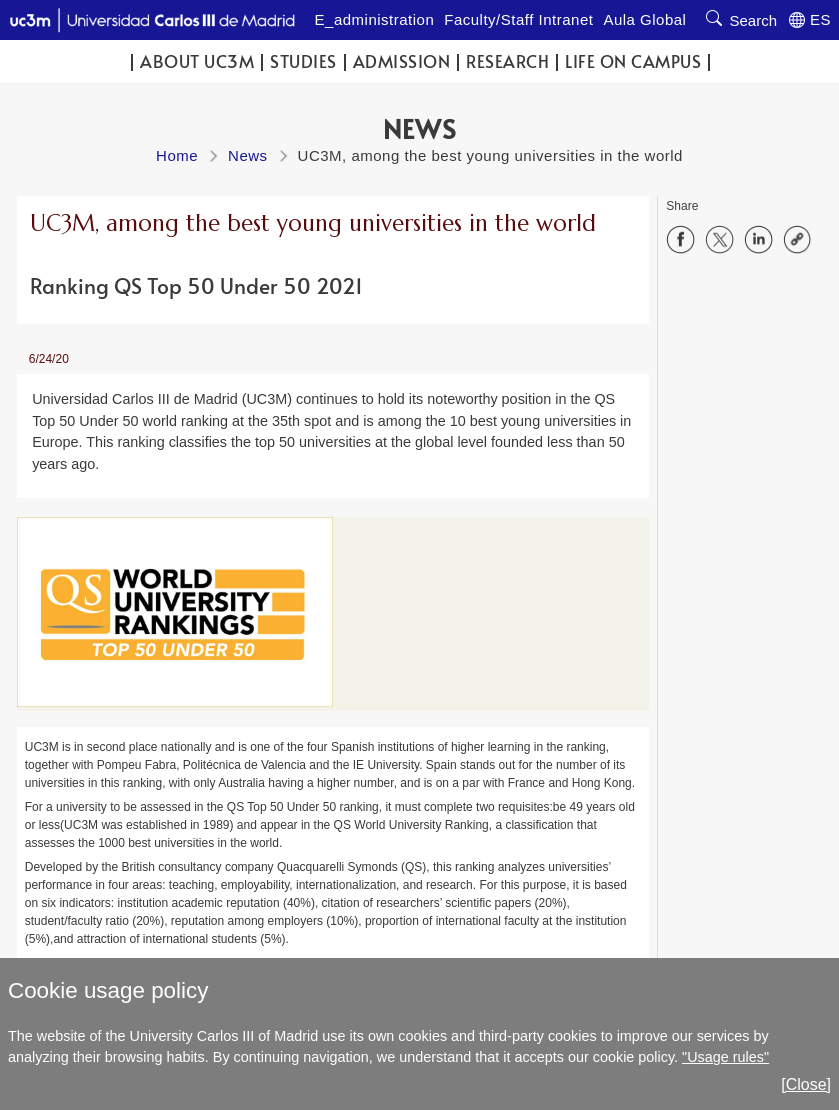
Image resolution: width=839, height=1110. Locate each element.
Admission (402, 61)
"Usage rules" (725, 1057)
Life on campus (633, 61)
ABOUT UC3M (197, 61)
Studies (303, 61)
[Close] (806, 1084)
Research (507, 61)
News (248, 155)
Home (177, 155)
